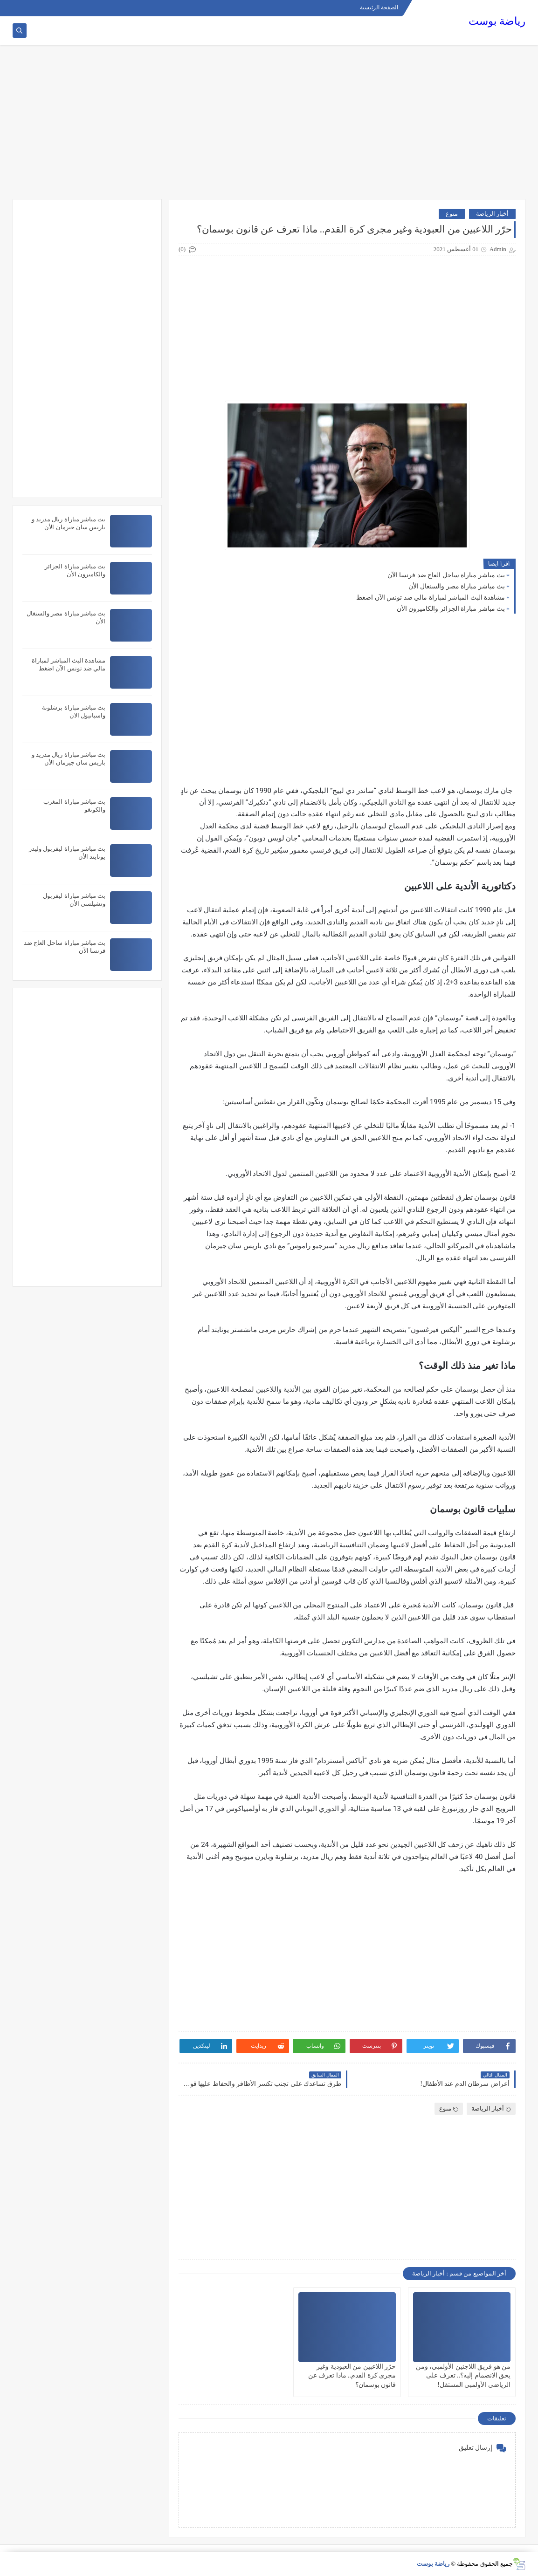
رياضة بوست (497, 21)
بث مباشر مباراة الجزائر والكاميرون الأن (451, 608)
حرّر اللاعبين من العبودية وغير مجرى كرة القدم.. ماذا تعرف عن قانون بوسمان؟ (352, 2375)
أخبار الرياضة (492, 213)
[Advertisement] (269, 126)
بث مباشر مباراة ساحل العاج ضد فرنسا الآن (446, 575)
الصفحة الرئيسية (379, 7)
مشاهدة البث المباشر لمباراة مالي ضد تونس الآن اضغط (430, 597)
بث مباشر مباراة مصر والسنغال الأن (456, 586)
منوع (452, 213)
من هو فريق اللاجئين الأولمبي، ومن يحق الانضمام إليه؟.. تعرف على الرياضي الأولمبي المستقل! (463, 2375)
